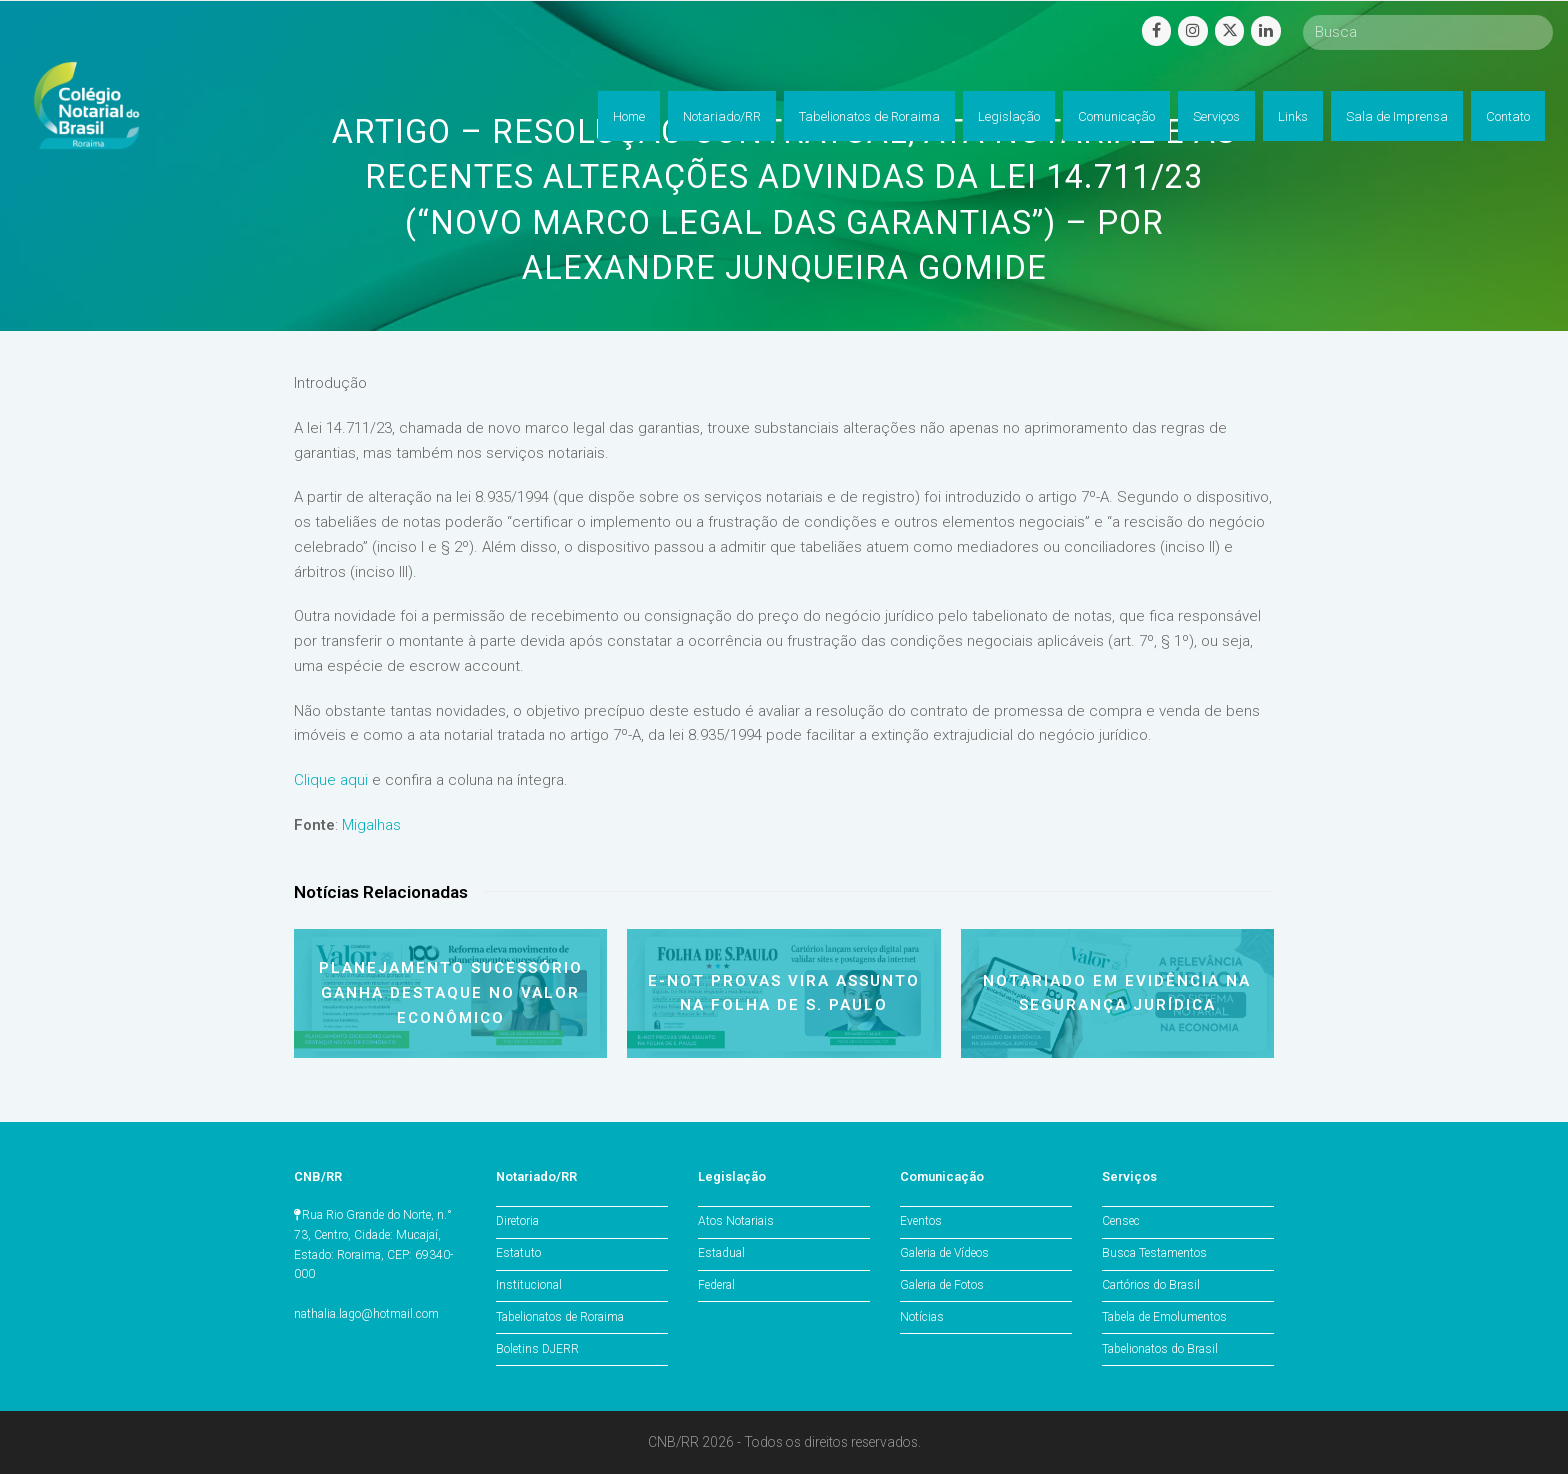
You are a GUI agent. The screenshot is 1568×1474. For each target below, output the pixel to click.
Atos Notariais (736, 1221)
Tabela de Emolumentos (1164, 1317)
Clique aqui (331, 780)
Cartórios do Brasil (1151, 1285)
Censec (1121, 1221)
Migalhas (371, 825)
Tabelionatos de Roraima (560, 1317)
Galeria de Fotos (942, 1285)
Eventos (921, 1221)
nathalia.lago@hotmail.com (366, 1314)
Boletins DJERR (537, 1349)
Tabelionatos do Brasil (1160, 1349)
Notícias (922, 1317)
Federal (716, 1285)
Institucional (529, 1285)
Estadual (721, 1253)
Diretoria (517, 1221)
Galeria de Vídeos (944, 1253)
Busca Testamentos (1154, 1253)
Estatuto (518, 1253)
